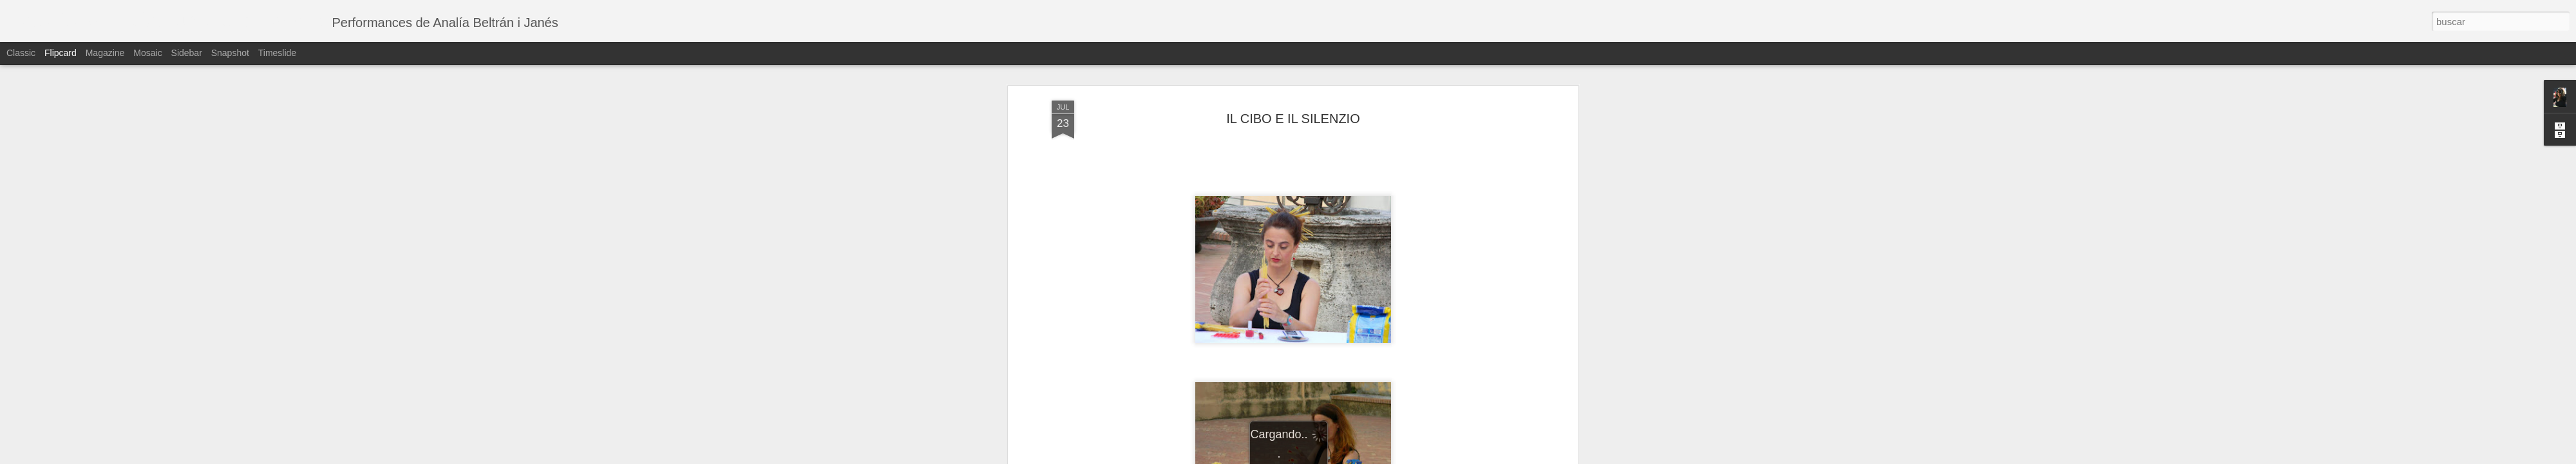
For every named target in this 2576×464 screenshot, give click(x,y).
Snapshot (230, 53)
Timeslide (277, 53)
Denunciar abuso (1381, 457)
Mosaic (147, 53)
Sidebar (186, 53)
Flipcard (60, 53)
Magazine (105, 53)
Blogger (1338, 457)
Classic (20, 53)
